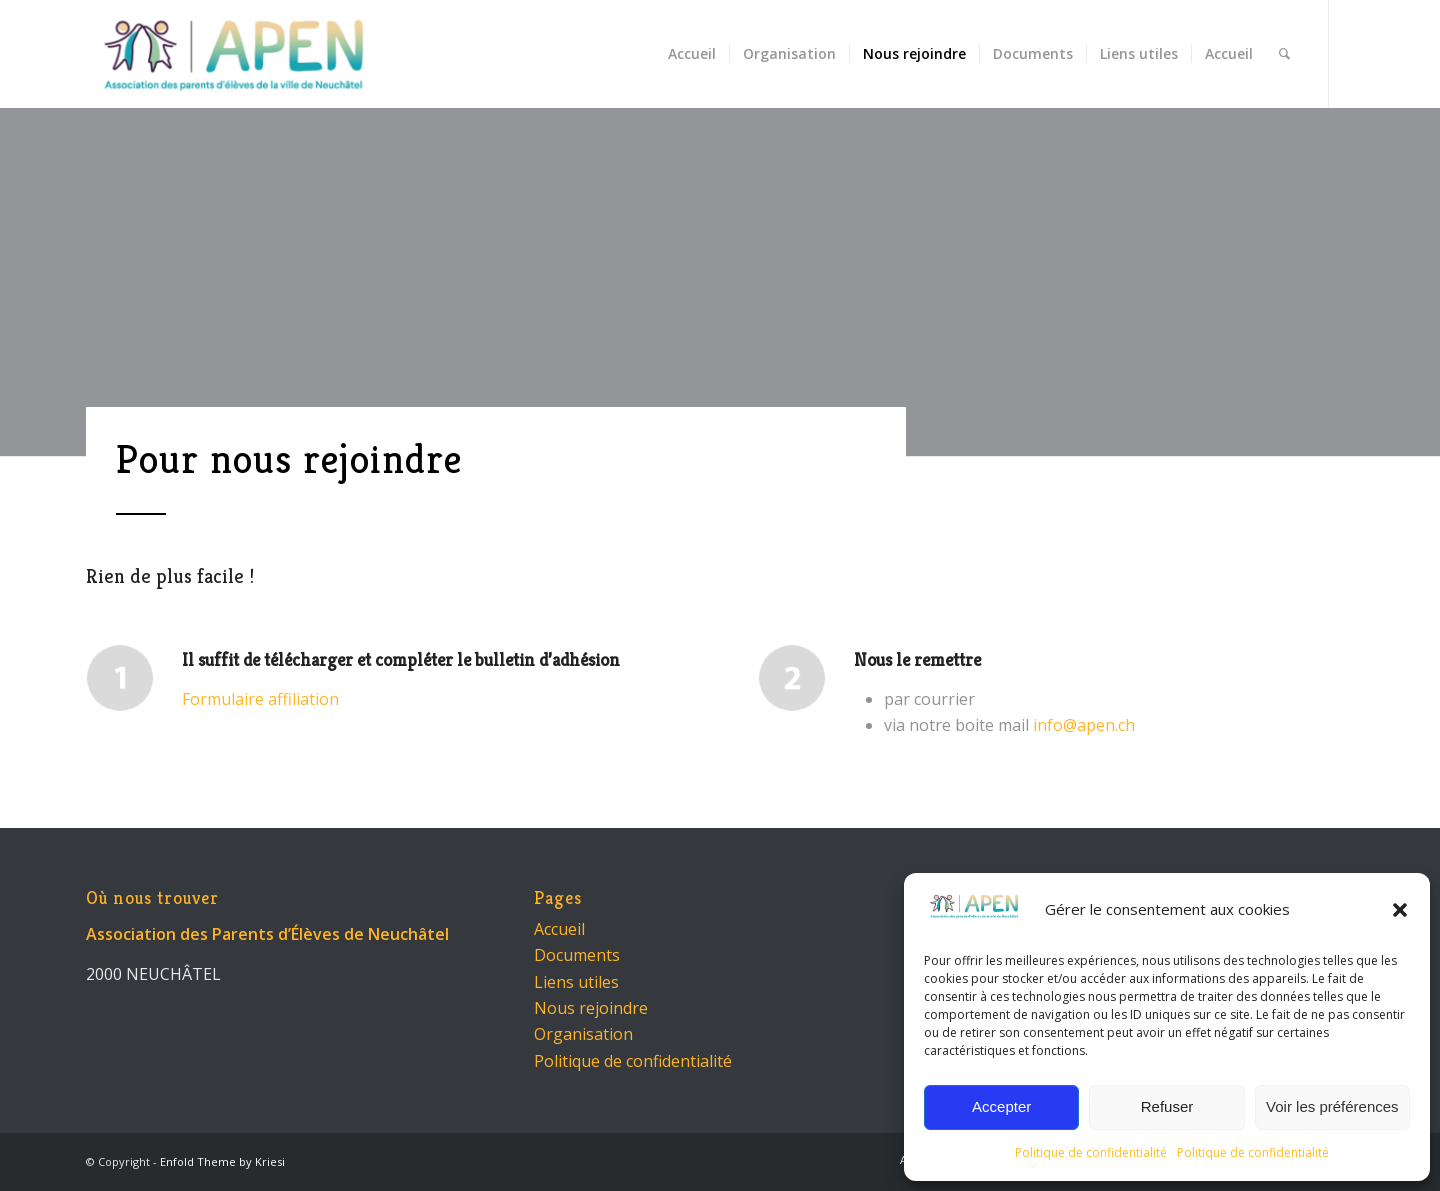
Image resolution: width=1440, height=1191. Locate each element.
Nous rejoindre (591, 1008)
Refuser (1167, 1106)
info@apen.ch (1084, 725)
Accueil (559, 929)
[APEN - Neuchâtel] (233, 54)
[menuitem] (692, 54)
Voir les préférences (1332, 1106)
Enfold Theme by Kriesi (222, 1161)
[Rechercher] (1284, 54)
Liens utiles (576, 982)
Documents (577, 955)
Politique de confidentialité (1091, 1152)
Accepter (1001, 1106)
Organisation (583, 1034)
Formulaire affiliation (260, 699)
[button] (1400, 910)
